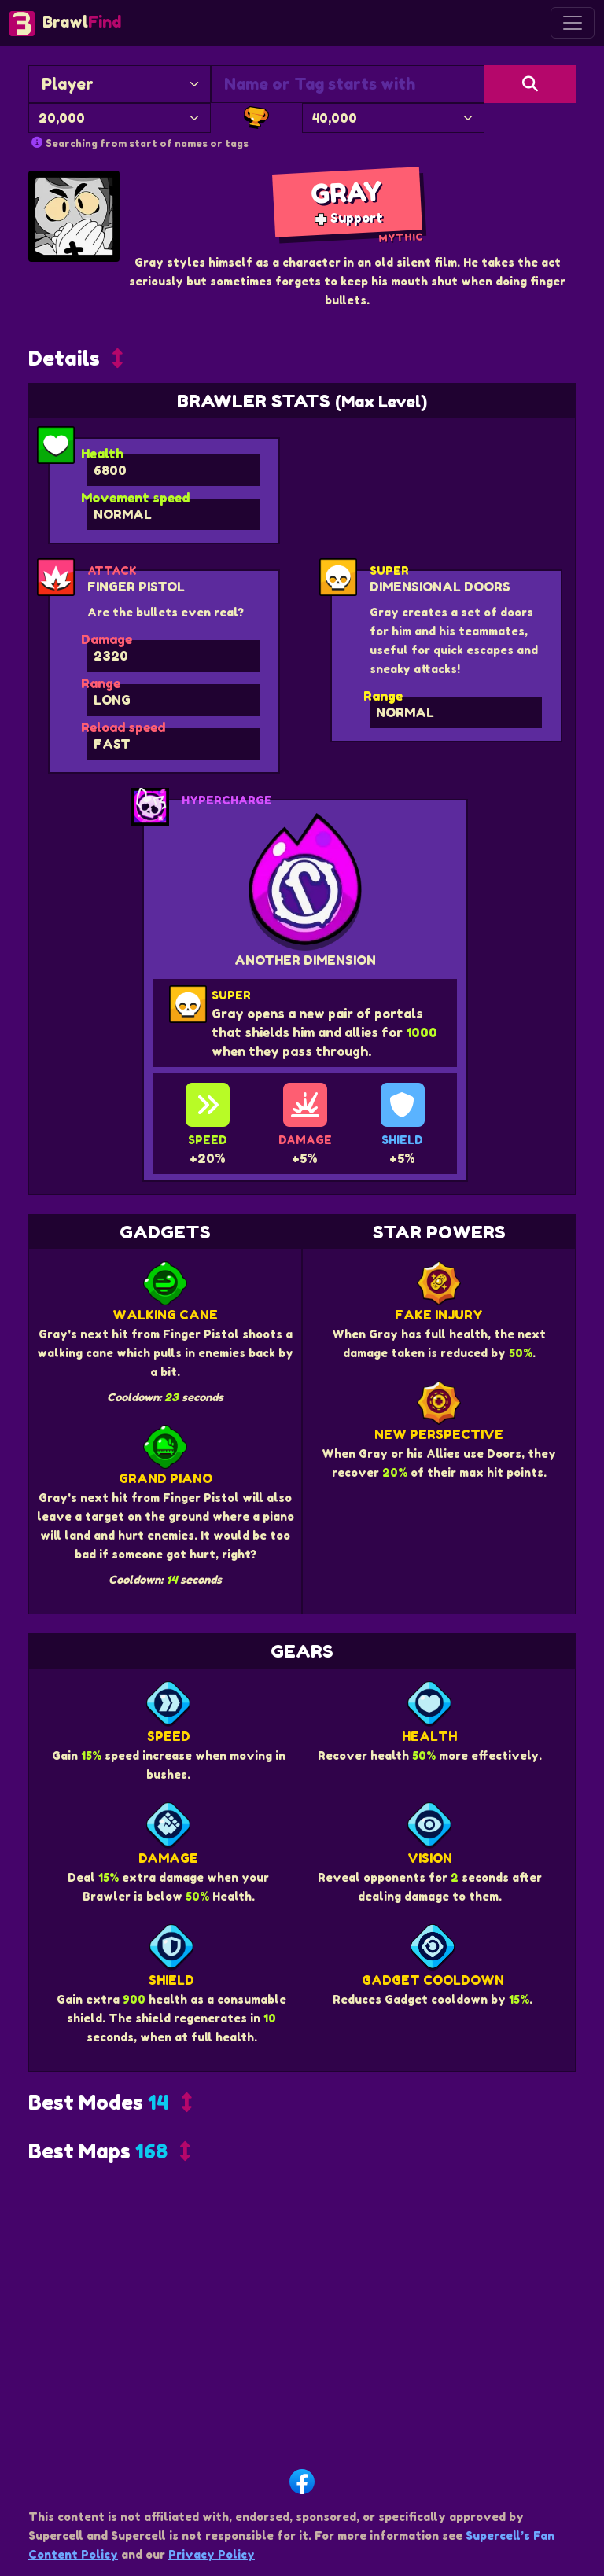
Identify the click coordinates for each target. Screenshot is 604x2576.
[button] (75, 635)
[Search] (530, 84)
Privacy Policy (211, 2554)
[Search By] (119, 84)
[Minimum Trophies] (119, 118)
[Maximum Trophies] (393, 118)
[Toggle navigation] (573, 23)
